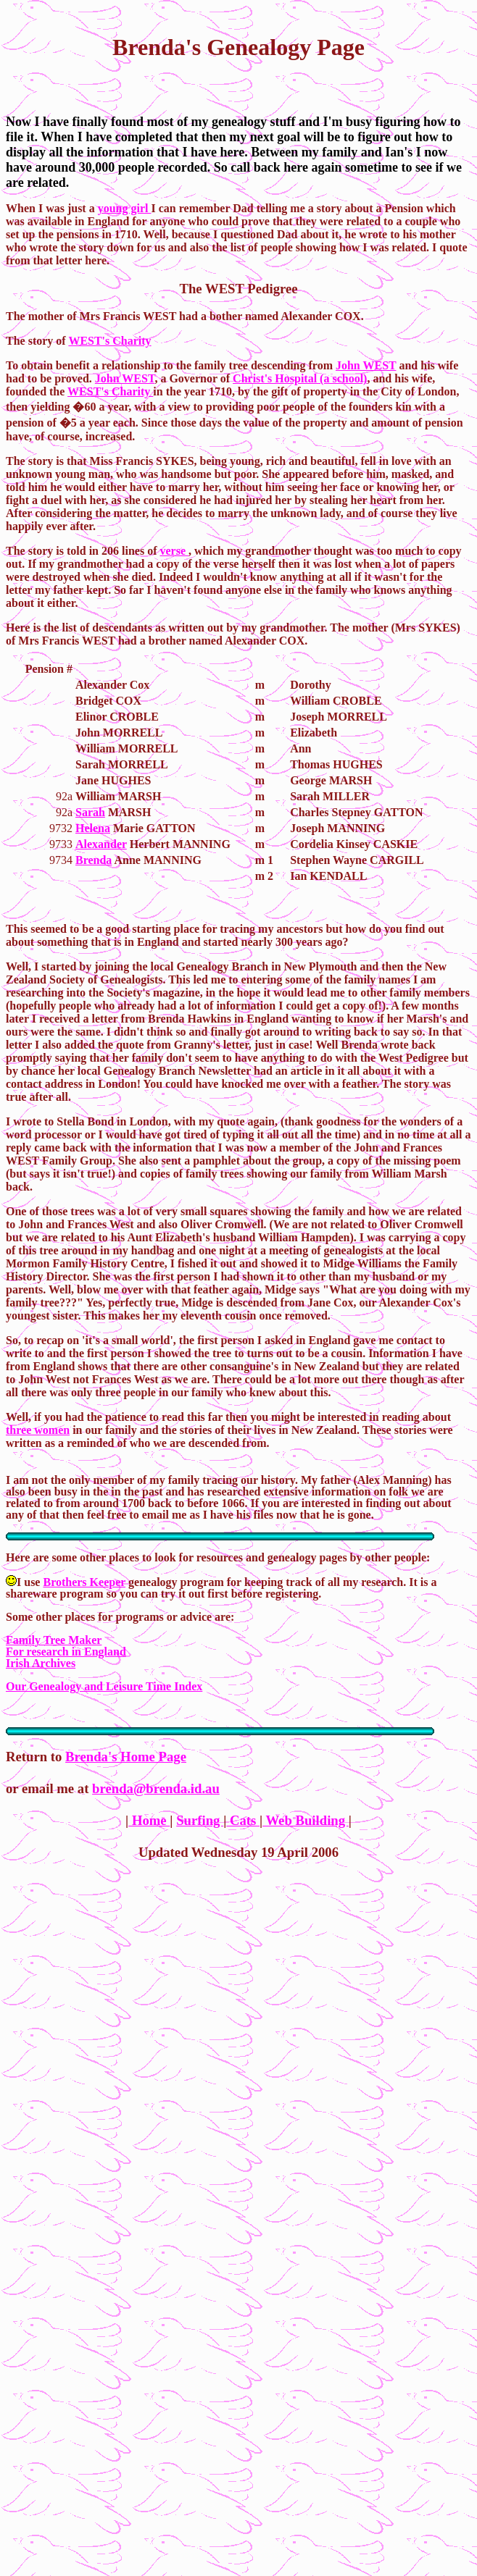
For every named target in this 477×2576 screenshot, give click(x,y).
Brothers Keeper (84, 1582)
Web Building (305, 1820)
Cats (243, 1820)
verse (173, 551)
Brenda (93, 860)
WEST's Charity (109, 341)
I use (24, 1582)
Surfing (199, 1820)
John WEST (366, 365)
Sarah (90, 812)
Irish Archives (40, 1663)
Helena (92, 828)
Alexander (101, 844)
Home (149, 1820)
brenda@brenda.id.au (156, 1788)
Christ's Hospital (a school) (300, 378)
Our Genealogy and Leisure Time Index (104, 1686)
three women (38, 1430)
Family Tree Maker (53, 1640)
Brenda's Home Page (125, 1756)
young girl (125, 208)
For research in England (66, 1651)
